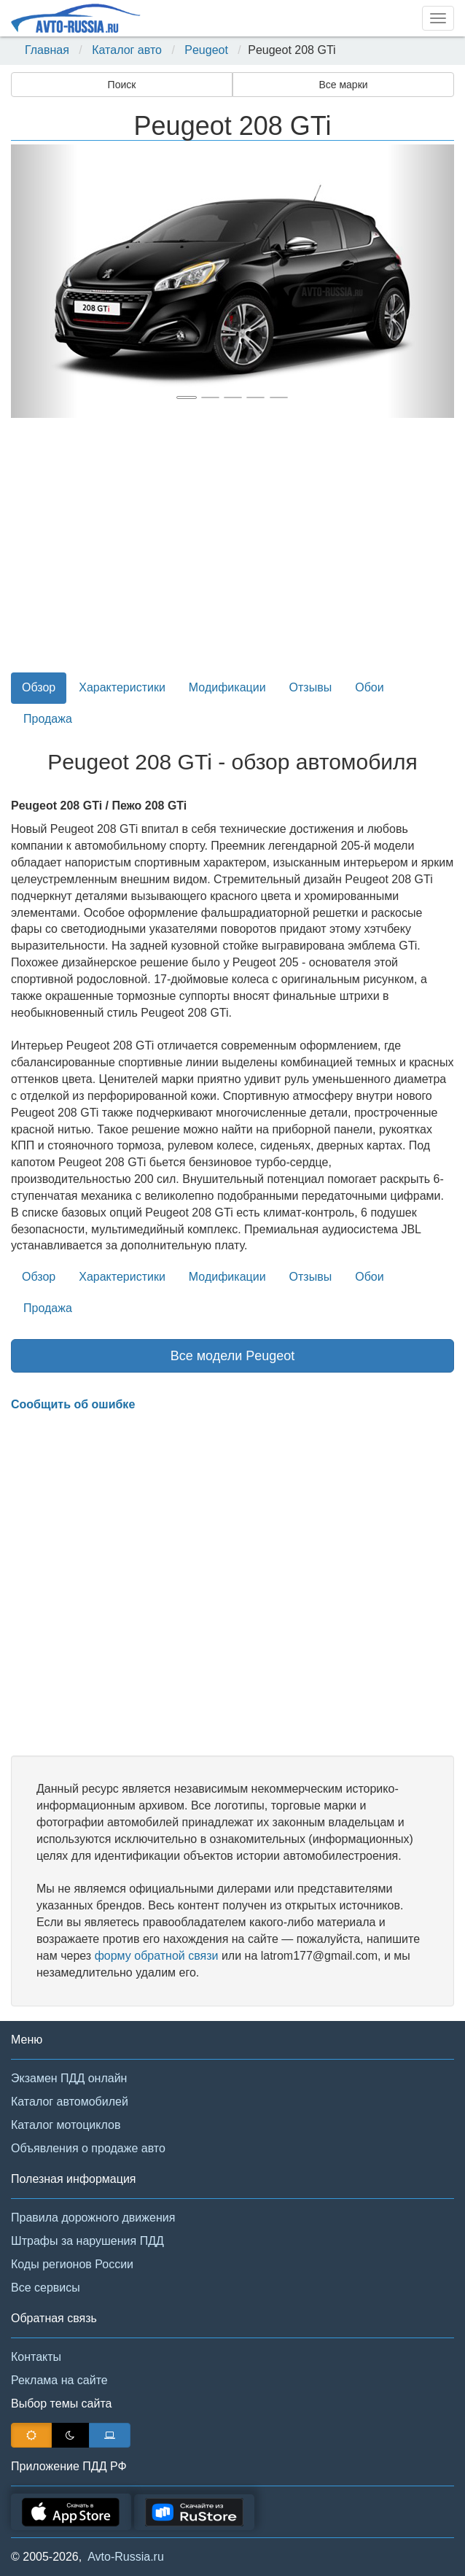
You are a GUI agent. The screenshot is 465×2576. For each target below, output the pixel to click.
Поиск (122, 84)
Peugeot (206, 50)
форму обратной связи (157, 1956)
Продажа (47, 719)
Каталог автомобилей (69, 2101)
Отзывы (310, 687)
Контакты (36, 2357)
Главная (47, 50)
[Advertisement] (232, 553)
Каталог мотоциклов (65, 2125)
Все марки (343, 84)
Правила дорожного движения (93, 2217)
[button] (44, 281)
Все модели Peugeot (233, 1356)
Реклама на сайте (59, 2380)
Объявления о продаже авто (88, 2148)
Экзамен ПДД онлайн (69, 2078)
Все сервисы (45, 2287)
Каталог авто (127, 50)
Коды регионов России (72, 2264)
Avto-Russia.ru (125, 2556)
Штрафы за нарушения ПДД (87, 2241)
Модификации (227, 687)
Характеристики (122, 687)
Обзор (38, 687)
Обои (369, 687)
